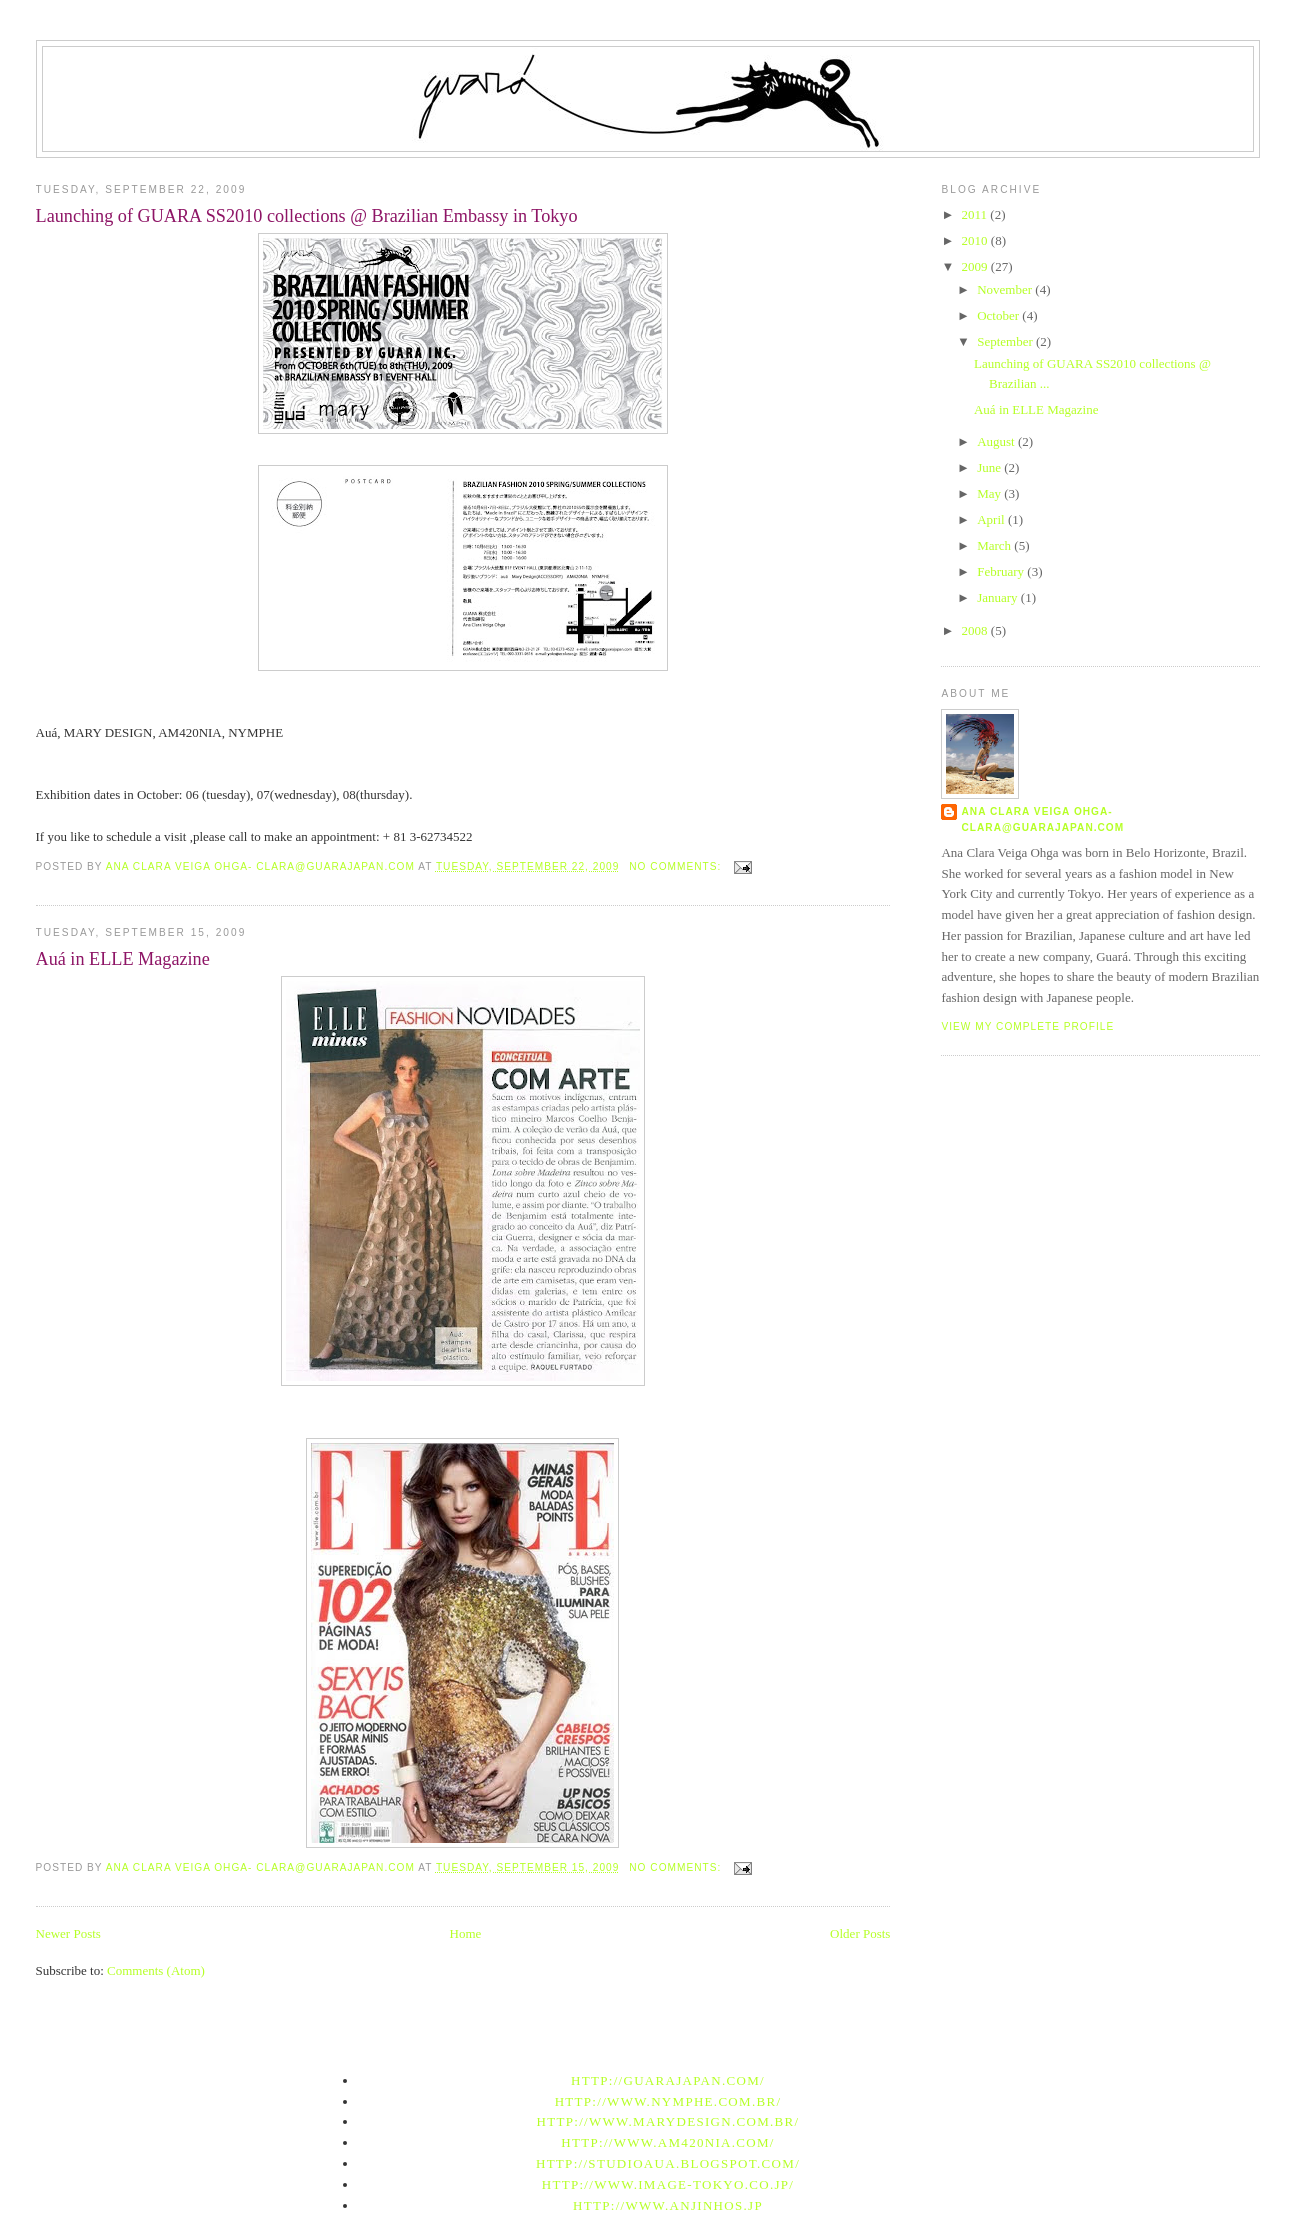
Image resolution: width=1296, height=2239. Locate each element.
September (1006, 341)
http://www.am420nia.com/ (667, 2142)
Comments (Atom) (156, 1970)
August (997, 441)
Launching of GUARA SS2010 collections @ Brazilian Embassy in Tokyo (307, 216)
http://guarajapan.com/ (668, 2080)
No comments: (677, 866)
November (1006, 289)
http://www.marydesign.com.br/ (668, 2121)
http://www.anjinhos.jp (668, 2205)
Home (466, 1933)
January (999, 597)
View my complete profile (1027, 1026)
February (1002, 571)
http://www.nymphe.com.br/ (668, 2101)
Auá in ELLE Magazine (123, 959)
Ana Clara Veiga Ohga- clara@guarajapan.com (1042, 819)
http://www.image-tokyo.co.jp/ (668, 2184)
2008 (976, 630)
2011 (976, 214)
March (995, 545)
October (999, 315)
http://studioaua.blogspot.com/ (668, 2163)
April (992, 519)
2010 (976, 240)
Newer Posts (68, 1933)
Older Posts (860, 1933)
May (990, 493)
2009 (976, 266)
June (990, 467)
